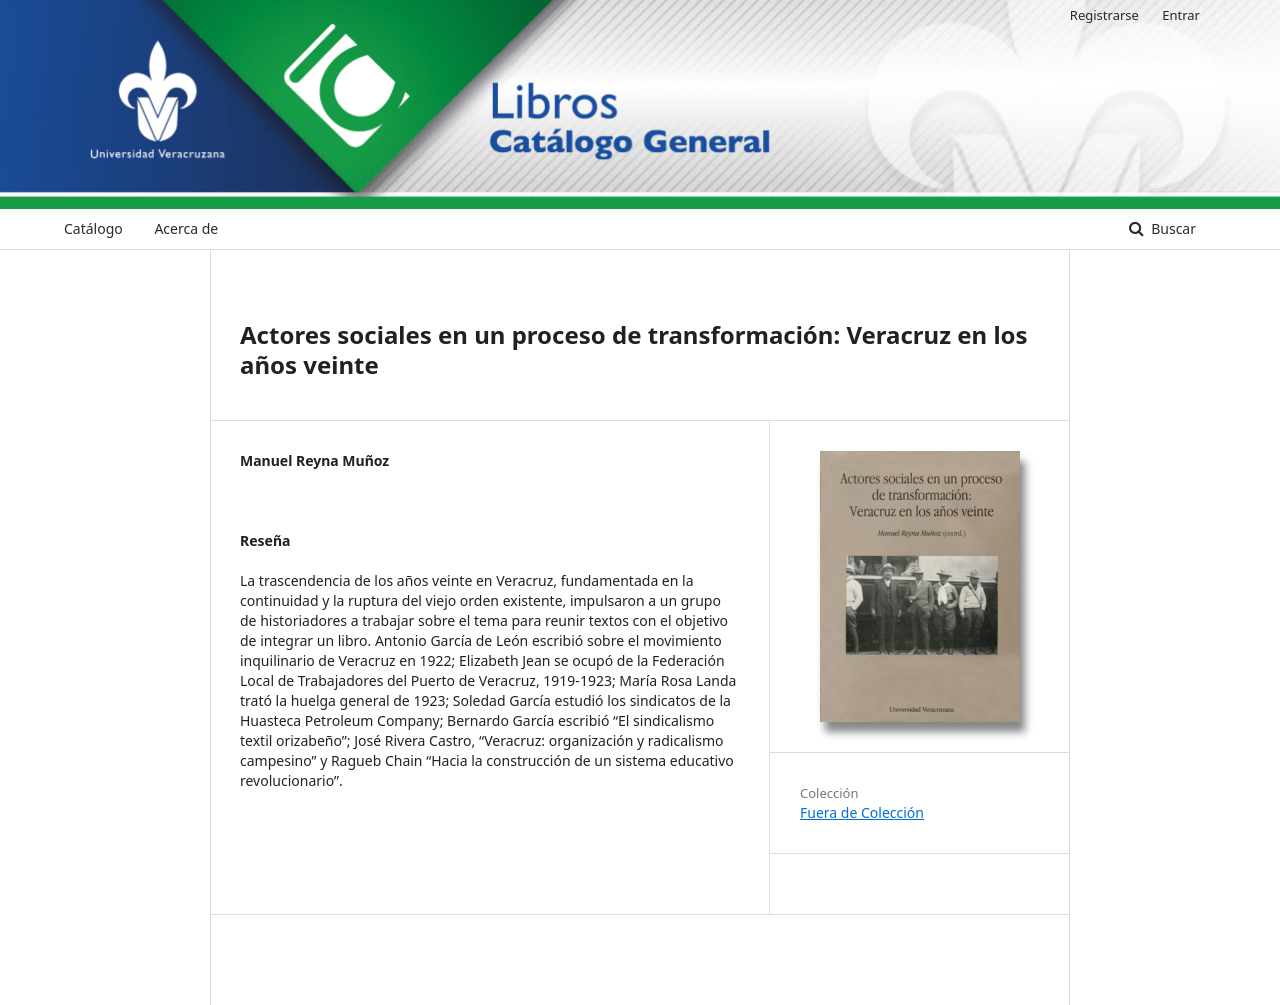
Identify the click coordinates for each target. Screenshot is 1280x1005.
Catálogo (93, 228)
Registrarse (1104, 15)
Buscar (1172, 228)
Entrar (1181, 15)
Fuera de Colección (862, 812)
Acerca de (186, 228)
